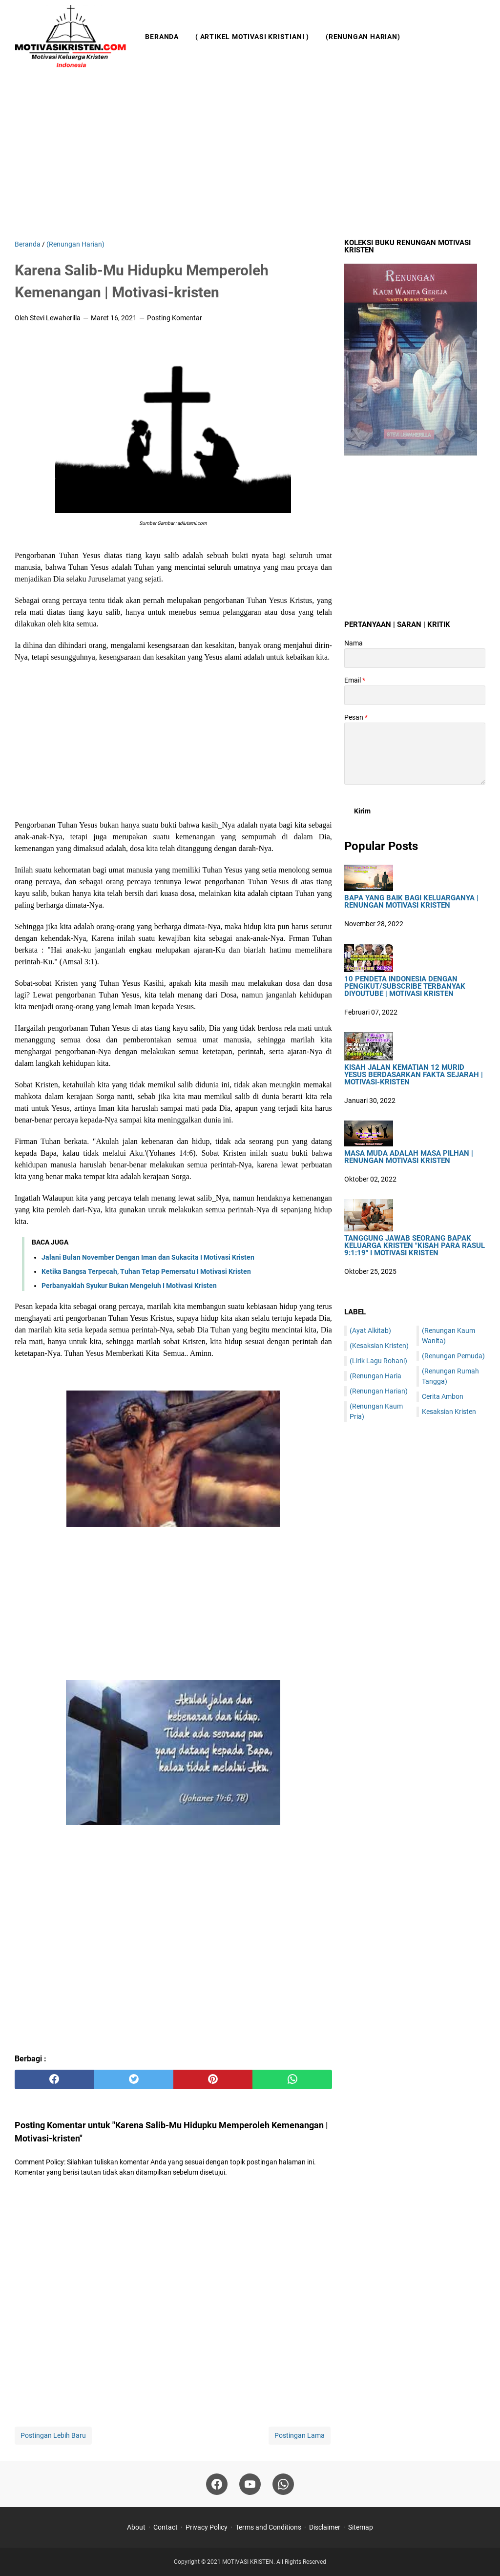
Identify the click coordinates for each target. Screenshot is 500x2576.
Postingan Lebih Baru (53, 2435)
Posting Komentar (174, 318)
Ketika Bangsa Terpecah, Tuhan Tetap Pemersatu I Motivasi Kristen (146, 1271)
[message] (414, 754)
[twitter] (133, 2079)
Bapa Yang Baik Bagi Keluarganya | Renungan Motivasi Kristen (411, 901)
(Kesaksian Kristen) (379, 1346)
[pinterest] (212, 2079)
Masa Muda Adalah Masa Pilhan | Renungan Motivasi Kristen (408, 1157)
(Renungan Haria (375, 1376)
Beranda (162, 37)
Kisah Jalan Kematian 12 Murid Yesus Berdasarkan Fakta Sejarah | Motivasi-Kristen (413, 1075)
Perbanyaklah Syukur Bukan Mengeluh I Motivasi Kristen (129, 1285)
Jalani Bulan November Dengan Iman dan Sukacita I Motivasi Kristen (148, 1257)
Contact (165, 2527)
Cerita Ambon (442, 1396)
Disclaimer (324, 2527)
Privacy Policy (207, 2527)
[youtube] (250, 2484)
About (136, 2527)
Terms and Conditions (268, 2527)
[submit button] (362, 811)
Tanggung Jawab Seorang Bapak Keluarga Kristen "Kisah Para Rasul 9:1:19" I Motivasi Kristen (414, 1246)
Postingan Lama (299, 2435)
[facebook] (54, 2079)
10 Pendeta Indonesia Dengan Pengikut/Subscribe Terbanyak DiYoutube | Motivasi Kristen (404, 986)
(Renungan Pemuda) (453, 1356)
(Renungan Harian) (363, 37)
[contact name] (414, 658)
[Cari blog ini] (479, 36)
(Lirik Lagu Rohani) (378, 1361)
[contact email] (414, 695)
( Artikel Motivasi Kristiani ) (252, 37)
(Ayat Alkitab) (370, 1330)
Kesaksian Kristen (449, 1411)
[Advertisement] (250, 156)
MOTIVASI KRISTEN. (249, 2561)
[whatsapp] (292, 2079)
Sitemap (360, 2527)
